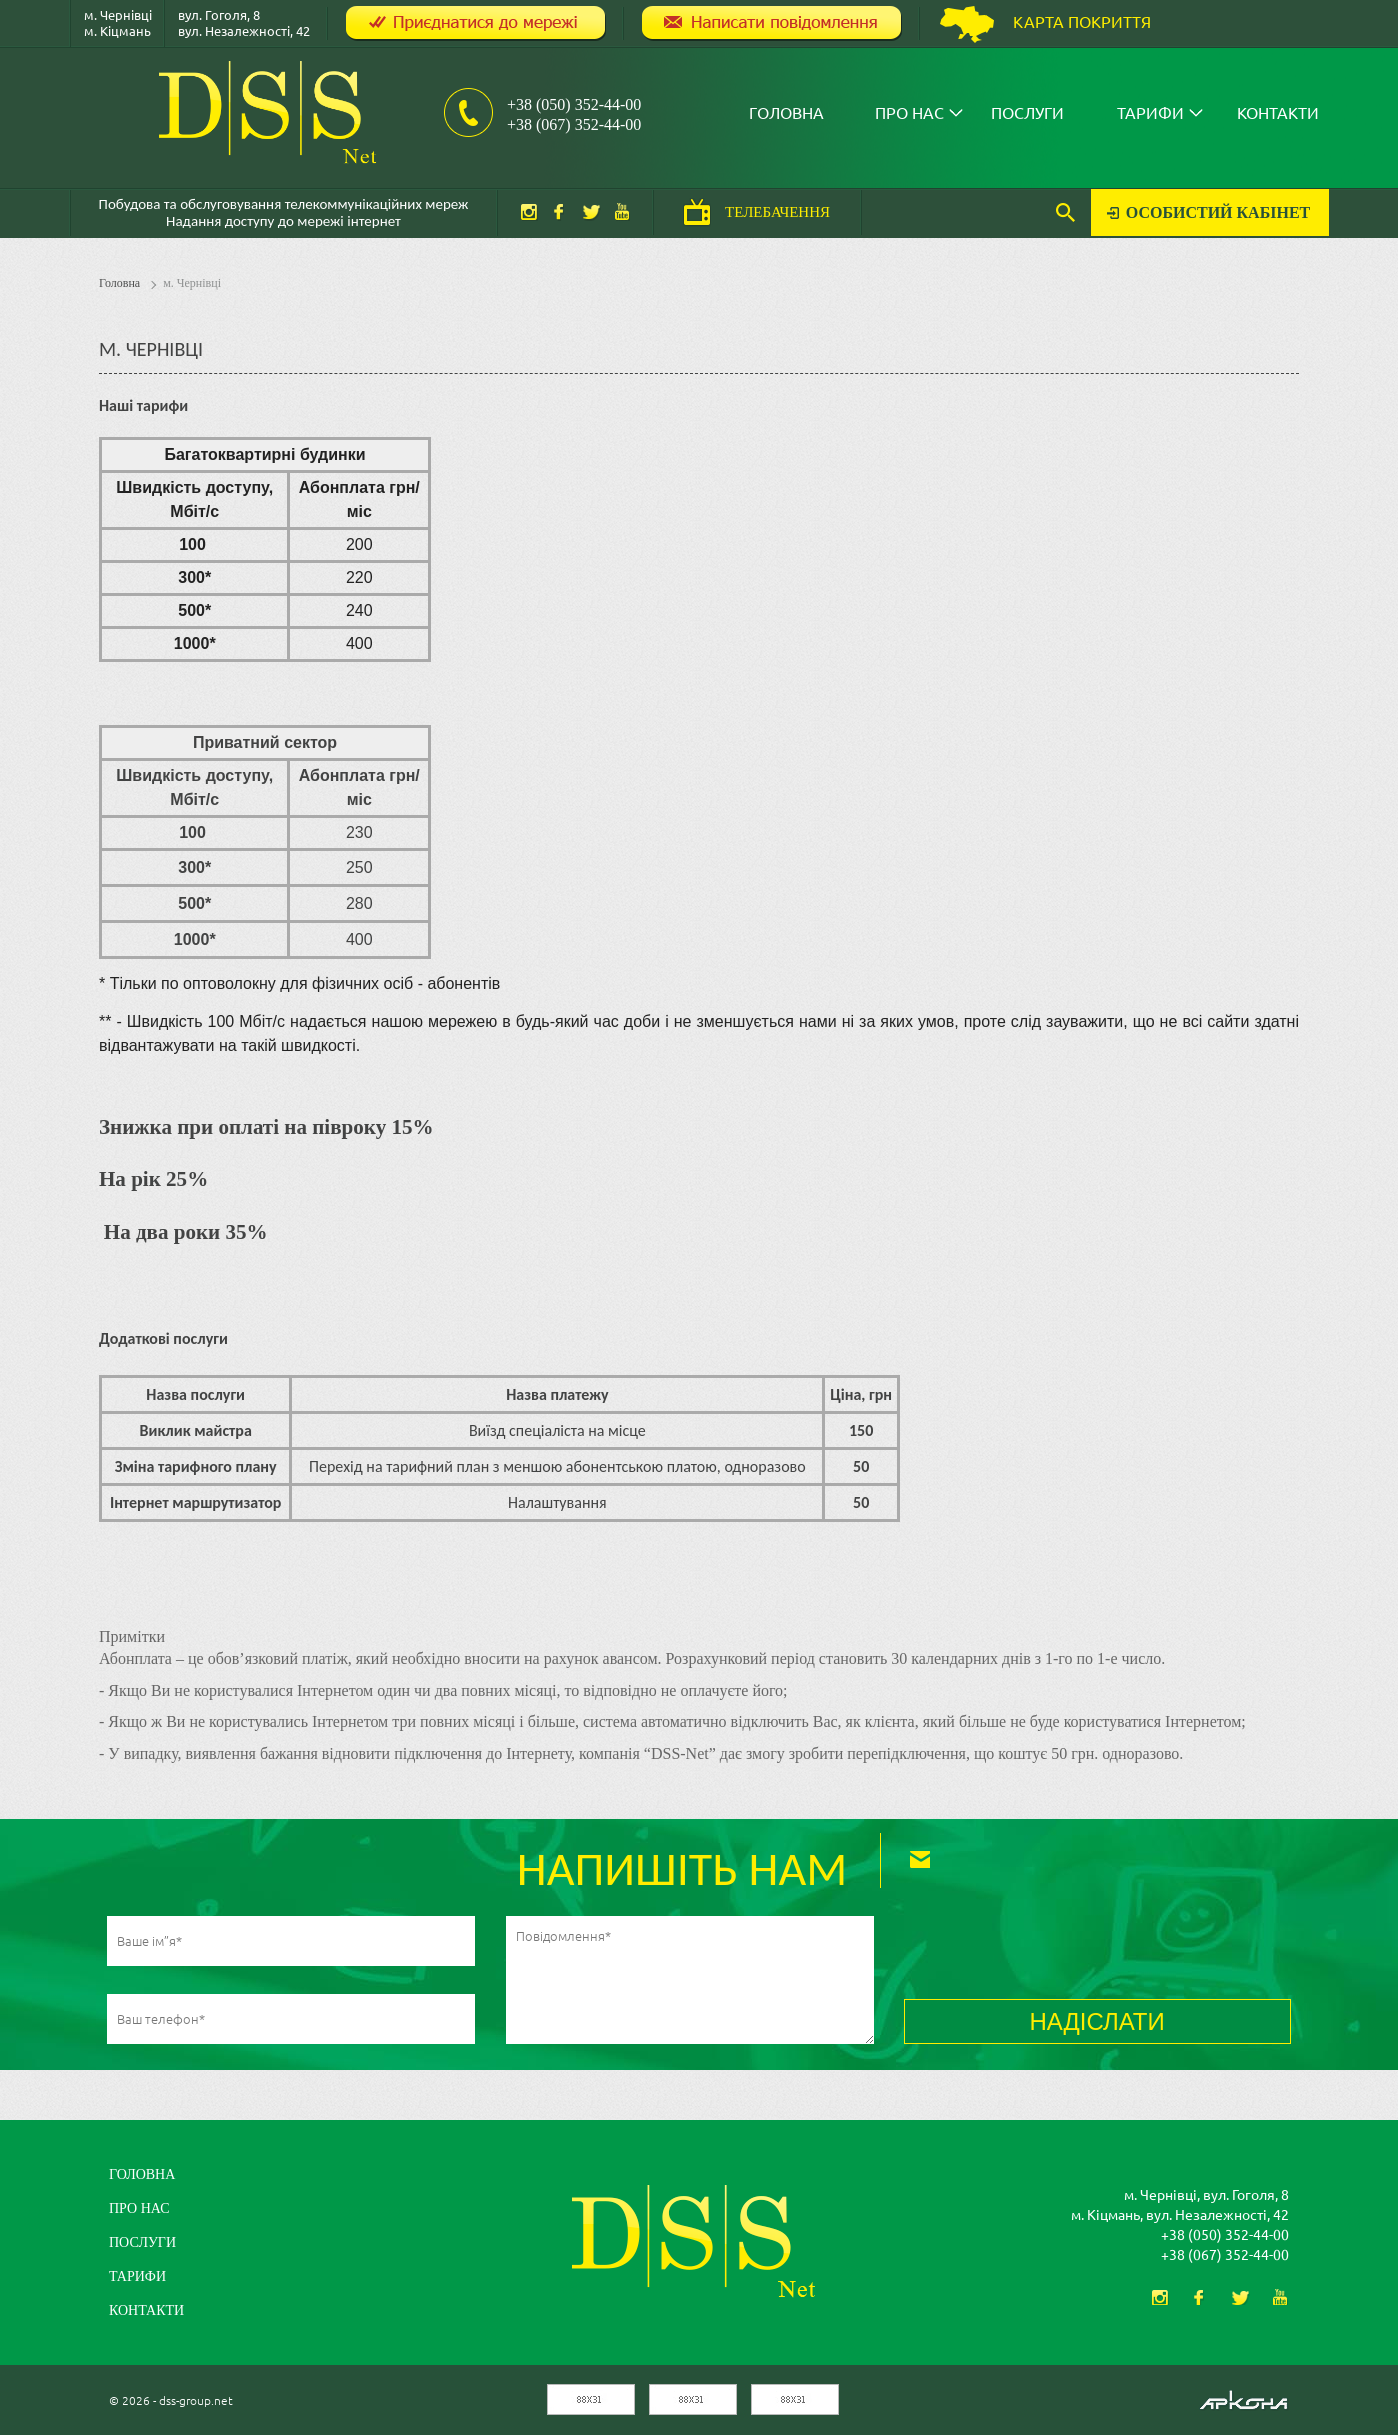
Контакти (1278, 112)
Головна (786, 112)
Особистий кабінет (1218, 212)
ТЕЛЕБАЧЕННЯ (777, 212)
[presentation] (1056, 1955)
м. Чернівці (192, 283)
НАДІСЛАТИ (1096, 2021)
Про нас (909, 112)
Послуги (1027, 112)
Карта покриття (1082, 21)
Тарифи (1150, 112)
